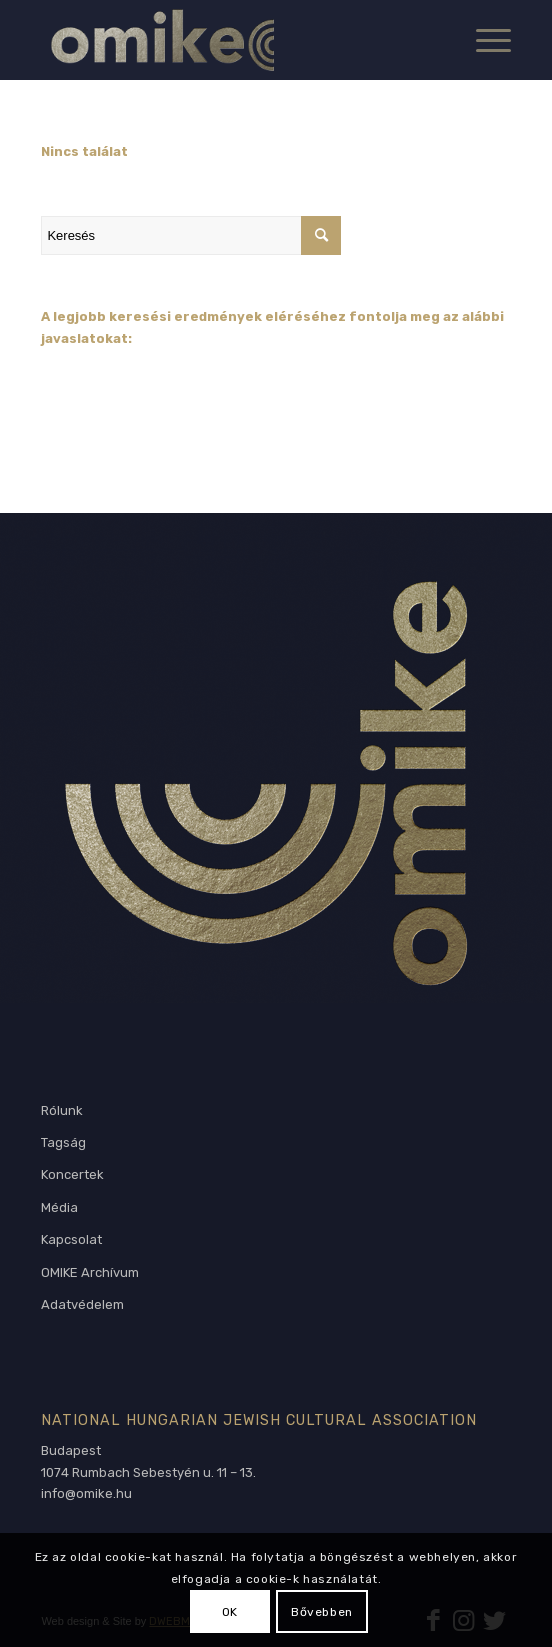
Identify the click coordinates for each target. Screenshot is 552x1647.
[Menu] (483, 40)
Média (59, 1207)
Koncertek (72, 1174)
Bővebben (322, 1612)
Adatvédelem (82, 1304)
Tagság (63, 1142)
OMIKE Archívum (90, 1272)
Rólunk (62, 1110)
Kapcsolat (71, 1239)
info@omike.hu (86, 1493)
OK (230, 1612)
